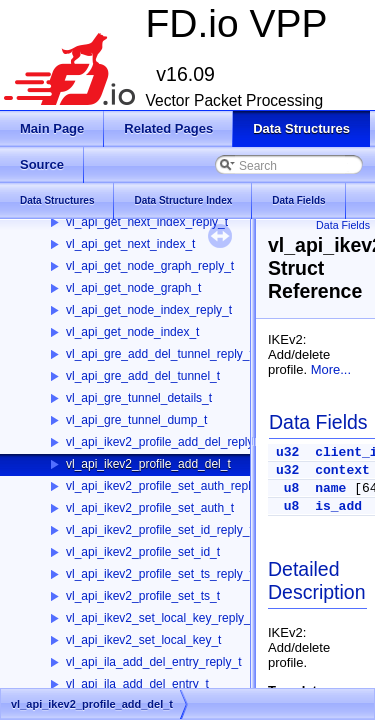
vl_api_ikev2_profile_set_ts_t (143, 596)
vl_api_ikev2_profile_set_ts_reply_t (159, 574)
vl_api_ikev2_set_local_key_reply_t (160, 618)
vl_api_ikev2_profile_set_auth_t (150, 508)
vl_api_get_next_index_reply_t (147, 222)
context (342, 470)
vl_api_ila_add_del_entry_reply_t (153, 662)
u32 (287, 452)
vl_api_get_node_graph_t (133, 288)
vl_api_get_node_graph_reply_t (150, 266)
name (330, 488)
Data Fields (343, 225)
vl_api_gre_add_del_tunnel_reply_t (159, 354)
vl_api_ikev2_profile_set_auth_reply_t (166, 486)
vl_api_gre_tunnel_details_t (139, 398)
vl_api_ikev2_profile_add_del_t (148, 464)
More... (331, 369)
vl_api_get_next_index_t (130, 244)
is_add (338, 506)
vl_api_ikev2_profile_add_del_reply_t (164, 442)
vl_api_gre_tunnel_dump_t (136, 420)
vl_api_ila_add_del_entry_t (137, 684)
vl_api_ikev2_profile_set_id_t (143, 552)
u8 (292, 488)
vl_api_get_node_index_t (132, 332)
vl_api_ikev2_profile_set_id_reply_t (159, 530)
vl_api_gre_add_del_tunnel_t (143, 376)
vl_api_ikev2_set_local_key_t (143, 640)
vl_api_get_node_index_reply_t (149, 310)
